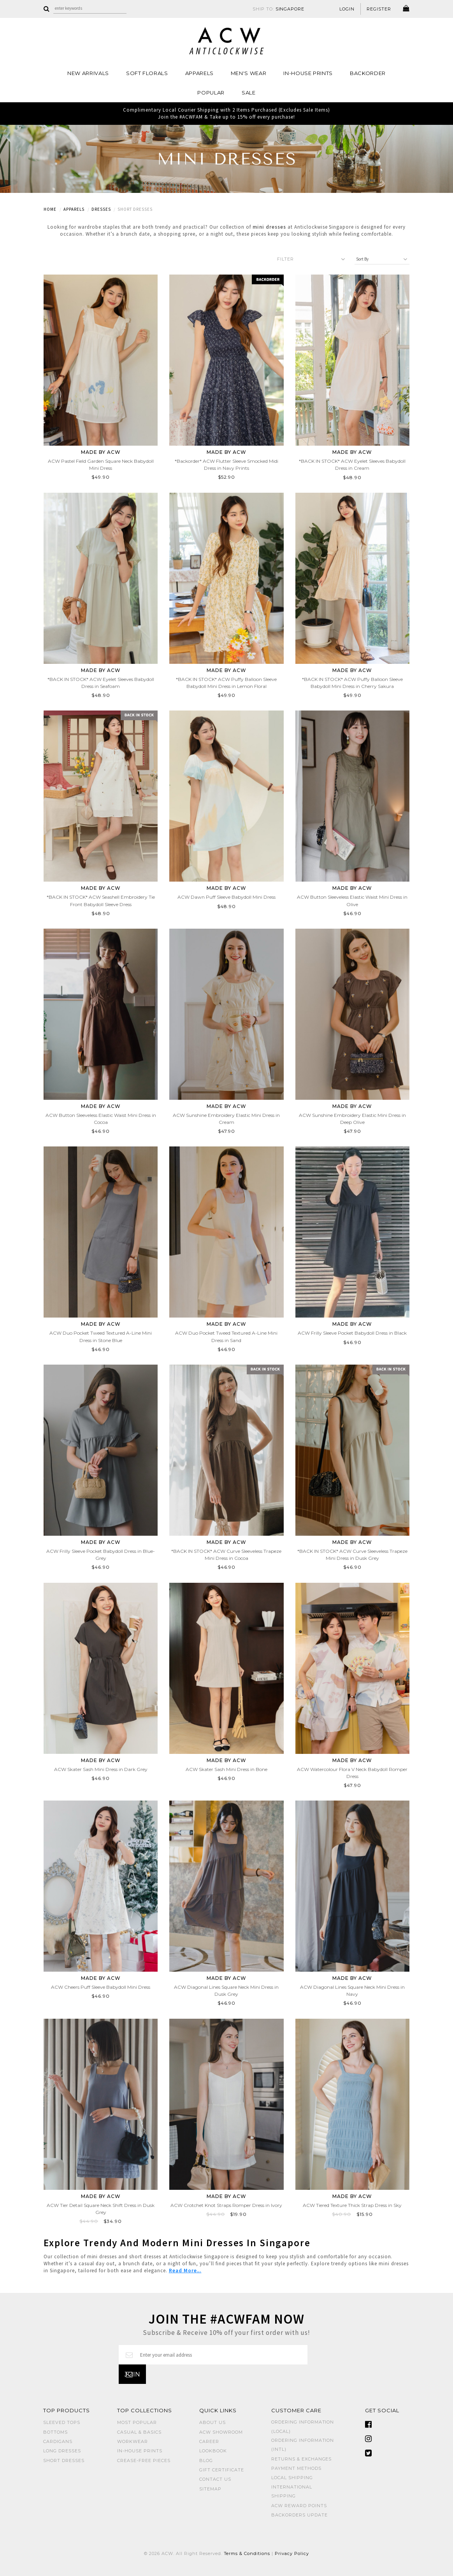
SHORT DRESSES (63, 2460)
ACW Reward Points (299, 2505)
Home (50, 209)
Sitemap (210, 2489)
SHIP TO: (279, 9)
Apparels (73, 209)
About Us (212, 2422)
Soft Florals (147, 73)
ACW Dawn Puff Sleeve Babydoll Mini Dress (226, 897)
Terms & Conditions (247, 2553)
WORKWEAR (132, 2441)
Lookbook (213, 2451)
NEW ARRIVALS (88, 73)
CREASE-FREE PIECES (143, 2460)
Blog (206, 2460)
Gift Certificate (221, 2470)
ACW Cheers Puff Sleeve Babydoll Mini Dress (100, 1987)
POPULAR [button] (211, 92)
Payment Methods (296, 2468)
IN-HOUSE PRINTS (308, 73)
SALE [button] (249, 92)
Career (209, 2441)
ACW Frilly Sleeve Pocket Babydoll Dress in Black (352, 1333)
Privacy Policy (292, 2553)
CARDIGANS (57, 2441)
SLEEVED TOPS (61, 2422)
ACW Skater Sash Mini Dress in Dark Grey (100, 1769)
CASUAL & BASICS (139, 2432)
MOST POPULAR (137, 2422)
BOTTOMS (55, 2432)
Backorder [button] (368, 73)
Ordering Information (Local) (302, 2426)
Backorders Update (299, 2515)
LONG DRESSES (62, 2451)
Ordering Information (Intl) (302, 2445)
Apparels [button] (199, 73)
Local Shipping (292, 2477)
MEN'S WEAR (249, 73)
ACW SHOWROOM (221, 2432)
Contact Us (215, 2479)
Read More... (185, 2270)
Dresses (101, 209)
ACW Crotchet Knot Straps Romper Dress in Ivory (226, 2205)
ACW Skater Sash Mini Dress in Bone (226, 1769)
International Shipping (291, 2491)
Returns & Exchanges (301, 2459)
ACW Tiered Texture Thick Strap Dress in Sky (352, 2205)
